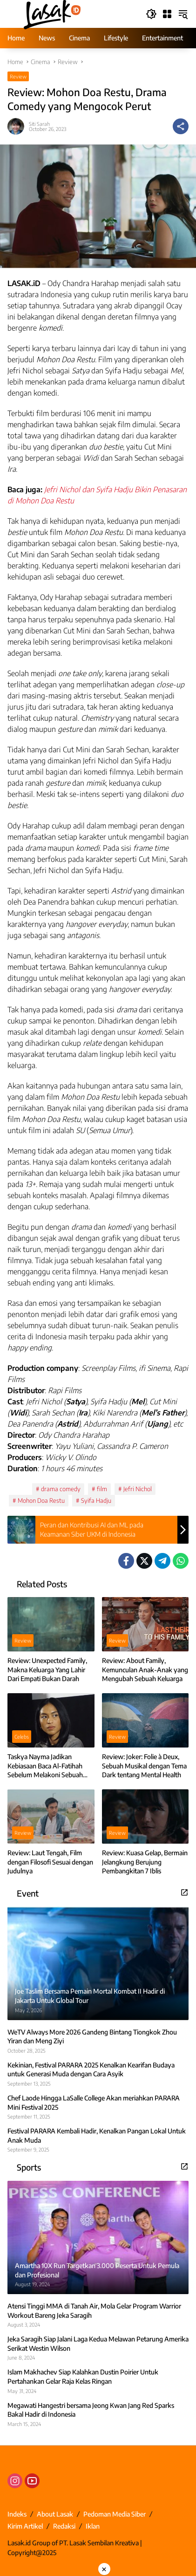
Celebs (21, 1737)
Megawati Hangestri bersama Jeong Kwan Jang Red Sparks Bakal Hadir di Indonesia (90, 2410)
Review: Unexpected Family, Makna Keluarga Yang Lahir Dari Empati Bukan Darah (47, 1669)
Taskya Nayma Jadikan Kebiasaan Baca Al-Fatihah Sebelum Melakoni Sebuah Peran (45, 1766)
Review (18, 76)
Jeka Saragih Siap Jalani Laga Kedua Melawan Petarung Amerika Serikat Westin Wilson (98, 2343)
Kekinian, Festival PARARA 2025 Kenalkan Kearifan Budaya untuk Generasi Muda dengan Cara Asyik (91, 2069)
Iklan (93, 2526)
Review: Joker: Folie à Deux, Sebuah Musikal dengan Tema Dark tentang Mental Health (144, 1766)
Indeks (17, 2514)
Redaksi (64, 2526)
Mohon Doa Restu (41, 1500)
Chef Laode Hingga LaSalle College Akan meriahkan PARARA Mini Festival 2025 (93, 2102)
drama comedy (61, 1489)
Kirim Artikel (25, 2526)
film (102, 1489)
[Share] (181, 126)
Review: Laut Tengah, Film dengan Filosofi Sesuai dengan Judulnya (50, 1862)
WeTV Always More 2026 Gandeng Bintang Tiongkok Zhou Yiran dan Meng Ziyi (92, 2036)
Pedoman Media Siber (114, 2514)
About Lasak (55, 2514)
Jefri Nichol (137, 1489)
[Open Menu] (167, 14)
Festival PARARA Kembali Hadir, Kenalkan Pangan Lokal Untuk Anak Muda (96, 2135)
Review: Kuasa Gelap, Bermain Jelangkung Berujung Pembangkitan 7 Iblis (145, 1862)
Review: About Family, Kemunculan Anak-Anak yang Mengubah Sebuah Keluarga (145, 1669)
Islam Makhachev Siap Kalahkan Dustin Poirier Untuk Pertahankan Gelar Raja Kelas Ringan (82, 2376)
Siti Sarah (39, 124)
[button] (151, 14)
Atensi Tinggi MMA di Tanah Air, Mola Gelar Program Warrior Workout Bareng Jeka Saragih (94, 2310)
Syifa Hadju (96, 1500)
